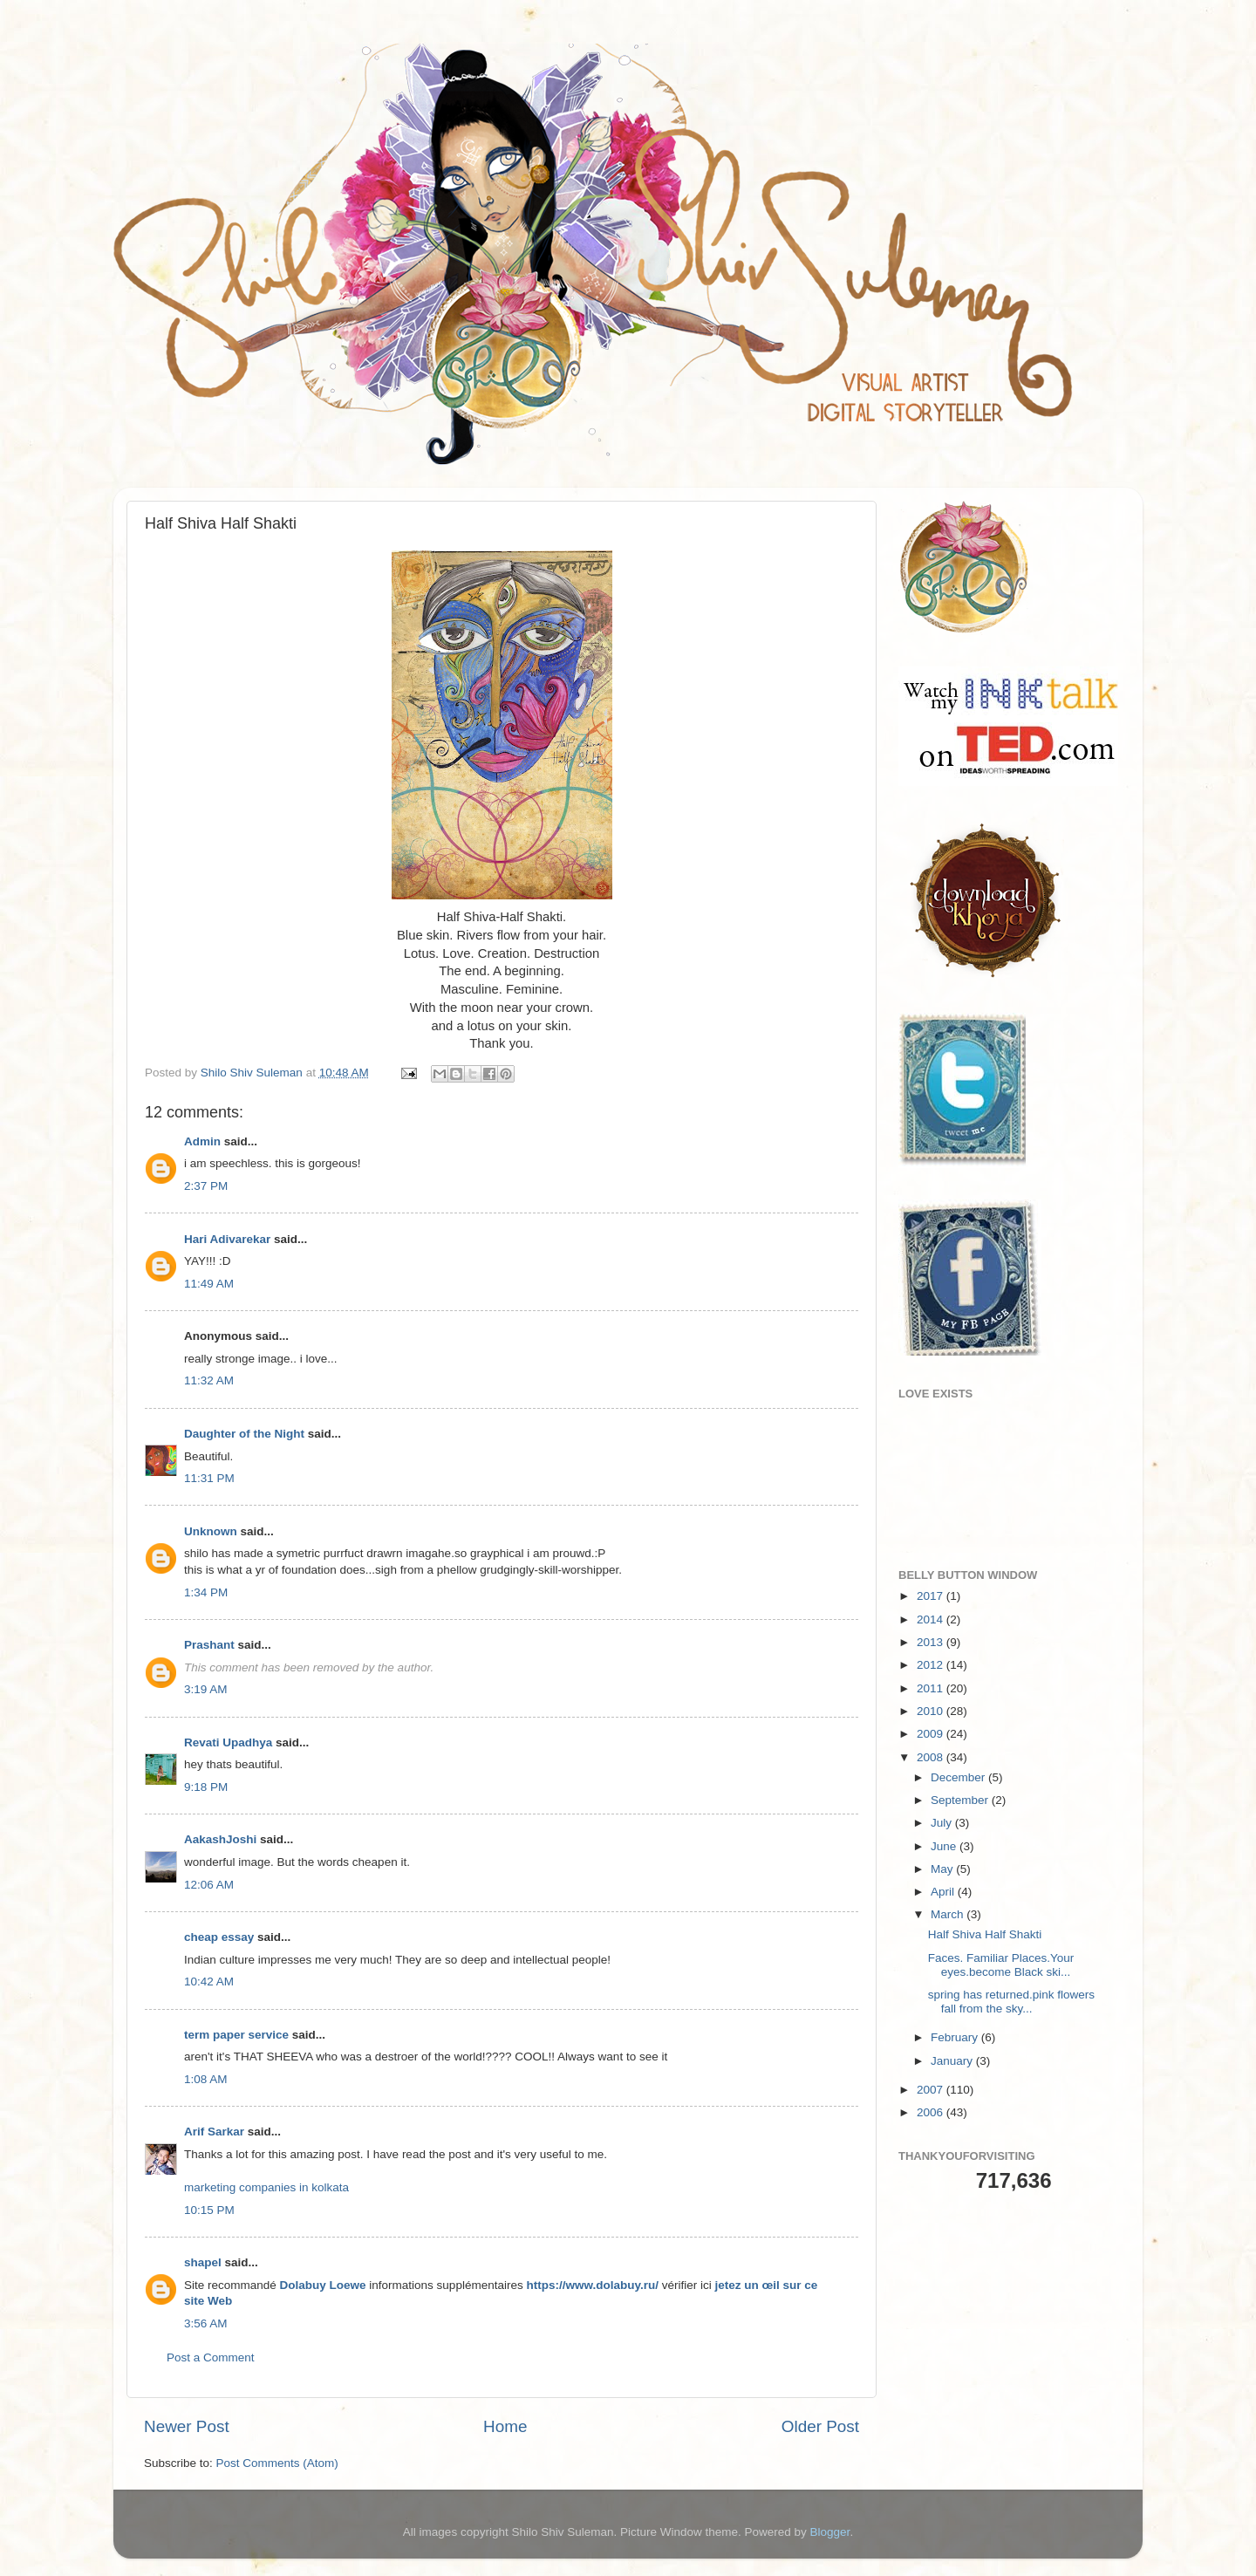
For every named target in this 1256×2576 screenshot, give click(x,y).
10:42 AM (209, 1981)
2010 (931, 1711)
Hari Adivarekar (227, 1239)
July (943, 1822)
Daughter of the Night (244, 1433)
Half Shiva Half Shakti (985, 1934)
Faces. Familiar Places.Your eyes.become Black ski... (1001, 1964)
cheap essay (219, 1937)
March (948, 1914)
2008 (931, 1757)
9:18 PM (206, 1787)
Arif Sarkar (214, 2131)
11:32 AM (209, 1380)
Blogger (830, 2531)
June (945, 1846)
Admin (202, 1141)
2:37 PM (206, 1185)
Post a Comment (211, 2357)
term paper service (236, 2034)
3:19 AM (206, 1689)
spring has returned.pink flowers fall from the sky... (1011, 2001)
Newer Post (186, 2426)
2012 (931, 1664)
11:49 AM (209, 1283)
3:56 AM (206, 2323)
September (961, 1800)
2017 (931, 1595)
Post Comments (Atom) (277, 2463)
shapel (203, 2262)
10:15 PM (209, 2210)
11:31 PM (209, 1478)
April (944, 1891)
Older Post (820, 2426)
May (943, 1869)
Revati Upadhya (228, 1742)
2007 (931, 2089)
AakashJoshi (220, 1839)
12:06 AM (209, 1884)
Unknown (210, 1531)
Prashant (209, 1644)
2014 (931, 1619)
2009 (931, 1733)
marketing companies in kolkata (266, 2187)
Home (505, 2426)
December (959, 1777)
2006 (931, 2112)
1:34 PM (206, 1592)
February (956, 2037)
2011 (931, 1688)
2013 (931, 1642)
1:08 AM (206, 2079)
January (953, 2060)
